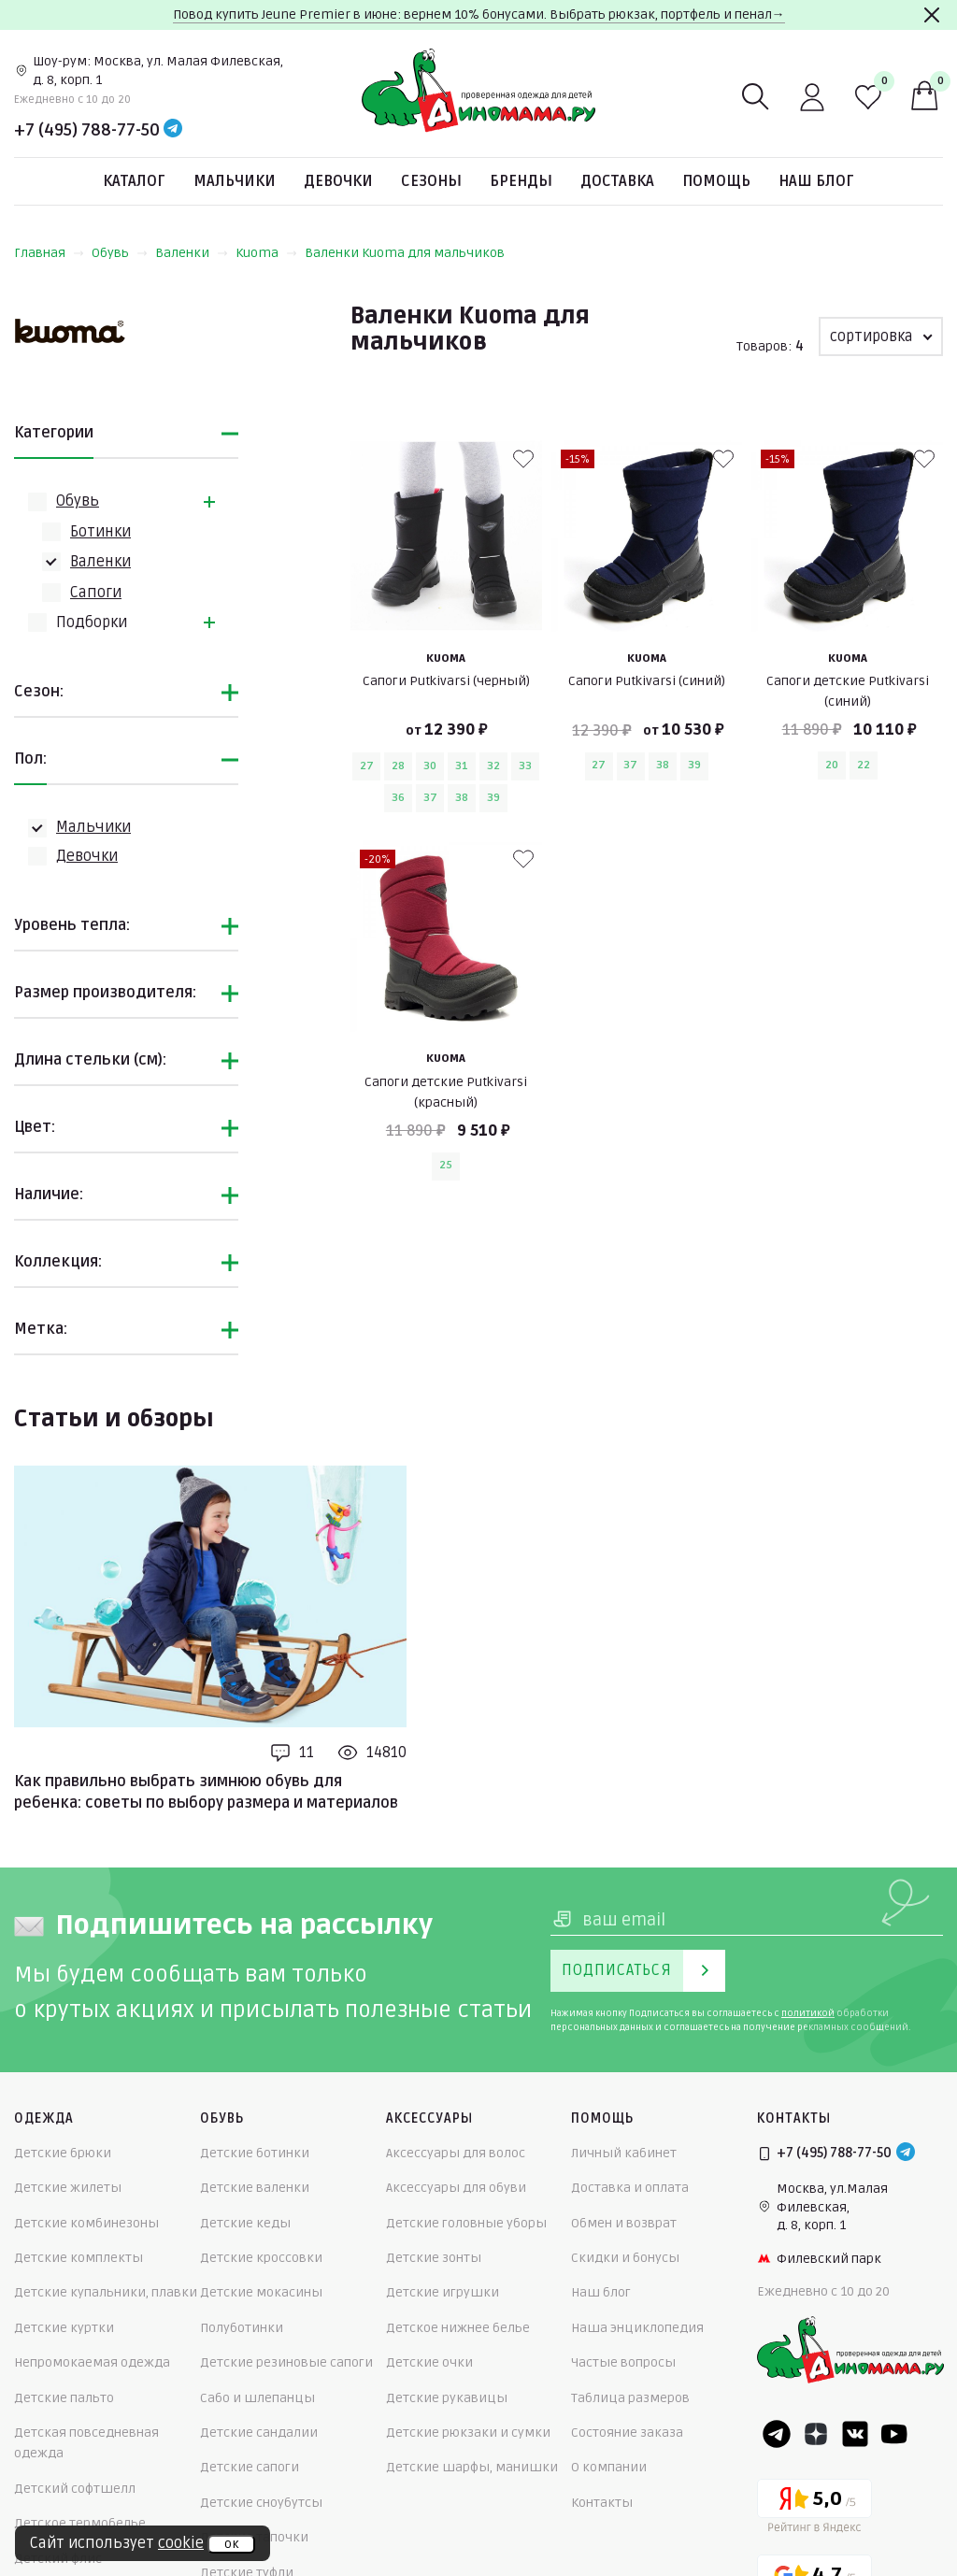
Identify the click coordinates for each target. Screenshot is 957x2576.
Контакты (602, 2503)
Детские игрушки (442, 2292)
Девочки (338, 181)
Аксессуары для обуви (456, 2188)
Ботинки (100, 531)
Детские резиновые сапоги (286, 2362)
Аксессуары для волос (455, 2153)
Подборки (91, 622)
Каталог (134, 181)
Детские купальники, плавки (105, 2292)
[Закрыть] (932, 15)
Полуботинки (241, 2328)
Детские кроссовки (261, 2258)
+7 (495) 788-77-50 (87, 130)
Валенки (191, 253)
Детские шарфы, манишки (472, 2467)
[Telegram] (173, 130)
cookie (181, 2543)
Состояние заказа (627, 2432)
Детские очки (429, 2362)
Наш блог (816, 181)
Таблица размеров (630, 2398)
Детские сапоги (249, 2467)
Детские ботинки (254, 2153)
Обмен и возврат (624, 2223)
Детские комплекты (78, 2258)
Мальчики (234, 181)
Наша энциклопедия (637, 2328)
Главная (49, 253)
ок (231, 2544)
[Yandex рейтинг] (814, 2509)
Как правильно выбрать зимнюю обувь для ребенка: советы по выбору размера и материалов (206, 1791)
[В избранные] (523, 459)
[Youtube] (894, 2434)
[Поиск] (756, 97)
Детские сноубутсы (261, 2503)
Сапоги (95, 592)
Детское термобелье (80, 2523)
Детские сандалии (259, 2432)
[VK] (855, 2434)
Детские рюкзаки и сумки (468, 2432)
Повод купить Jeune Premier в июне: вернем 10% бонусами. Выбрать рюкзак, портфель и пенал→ (479, 14)
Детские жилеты (67, 2188)
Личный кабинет (624, 2153)
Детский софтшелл (75, 2489)
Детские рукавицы (446, 2398)
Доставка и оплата (630, 2188)
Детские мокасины (261, 2292)
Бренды (521, 181)
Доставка (617, 181)
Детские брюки (62, 2153)
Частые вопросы (623, 2362)
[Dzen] (816, 2434)
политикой (808, 2013)
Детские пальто (64, 2398)
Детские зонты (433, 2258)
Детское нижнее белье (458, 2328)
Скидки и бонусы (625, 2258)
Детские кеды (245, 2223)
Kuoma (266, 253)
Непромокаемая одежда (92, 2362)
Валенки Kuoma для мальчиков (405, 253)
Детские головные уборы (466, 2223)
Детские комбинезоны (86, 2223)
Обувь (120, 253)
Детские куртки (64, 2328)
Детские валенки (254, 2188)
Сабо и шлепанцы (257, 2398)
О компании (609, 2467)
